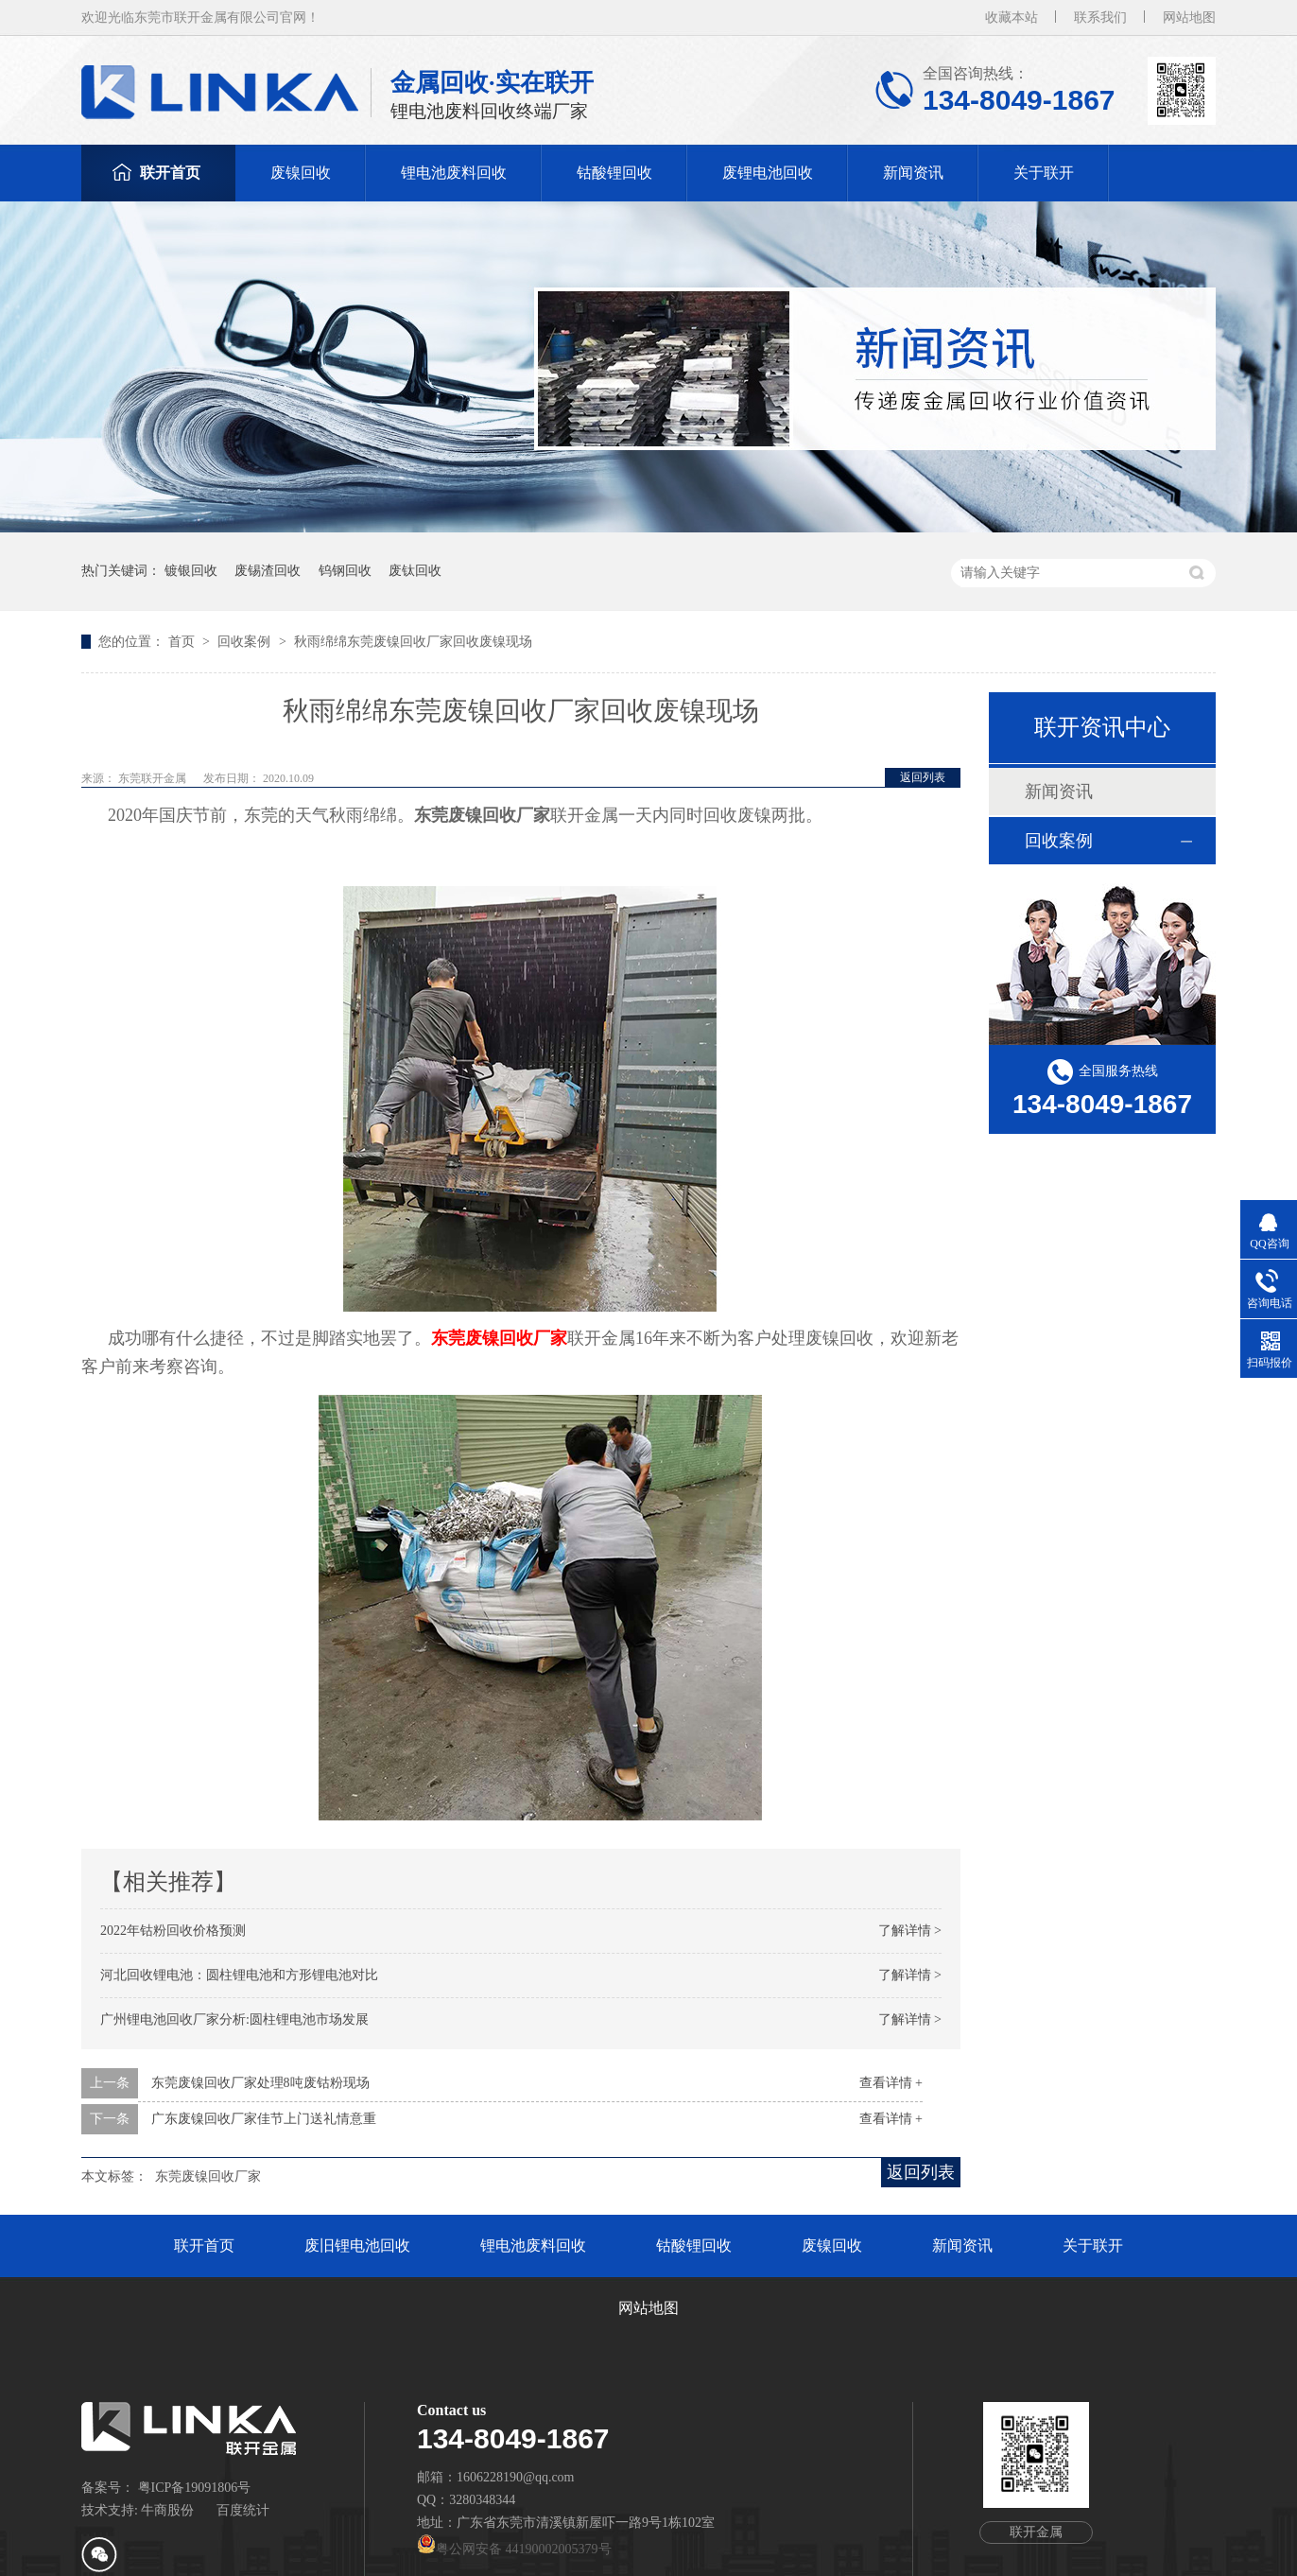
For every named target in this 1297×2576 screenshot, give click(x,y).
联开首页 (170, 173)
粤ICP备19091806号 (194, 2487)
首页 (183, 642)
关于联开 (1043, 173)
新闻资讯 (913, 173)
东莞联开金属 (153, 778)
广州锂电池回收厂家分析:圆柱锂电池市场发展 (234, 2019)
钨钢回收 (345, 571)
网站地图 (1189, 17)
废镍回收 (300, 173)
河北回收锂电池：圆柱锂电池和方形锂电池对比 (239, 1975)
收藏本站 (1011, 17)
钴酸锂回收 (614, 173)
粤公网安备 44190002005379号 (514, 2549)
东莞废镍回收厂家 (499, 1338)
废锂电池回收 (767, 173)
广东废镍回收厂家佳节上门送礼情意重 (263, 2119)
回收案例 (245, 642)
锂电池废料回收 (454, 173)
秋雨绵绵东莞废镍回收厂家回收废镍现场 (413, 642)
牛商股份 (167, 2510)
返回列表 (922, 777)
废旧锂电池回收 (357, 2245)
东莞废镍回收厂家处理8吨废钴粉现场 (260, 2083)
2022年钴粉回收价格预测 (173, 1930)
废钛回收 (415, 571)
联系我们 (1100, 17)
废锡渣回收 (267, 571)
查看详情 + (891, 2083)
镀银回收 (190, 571)
